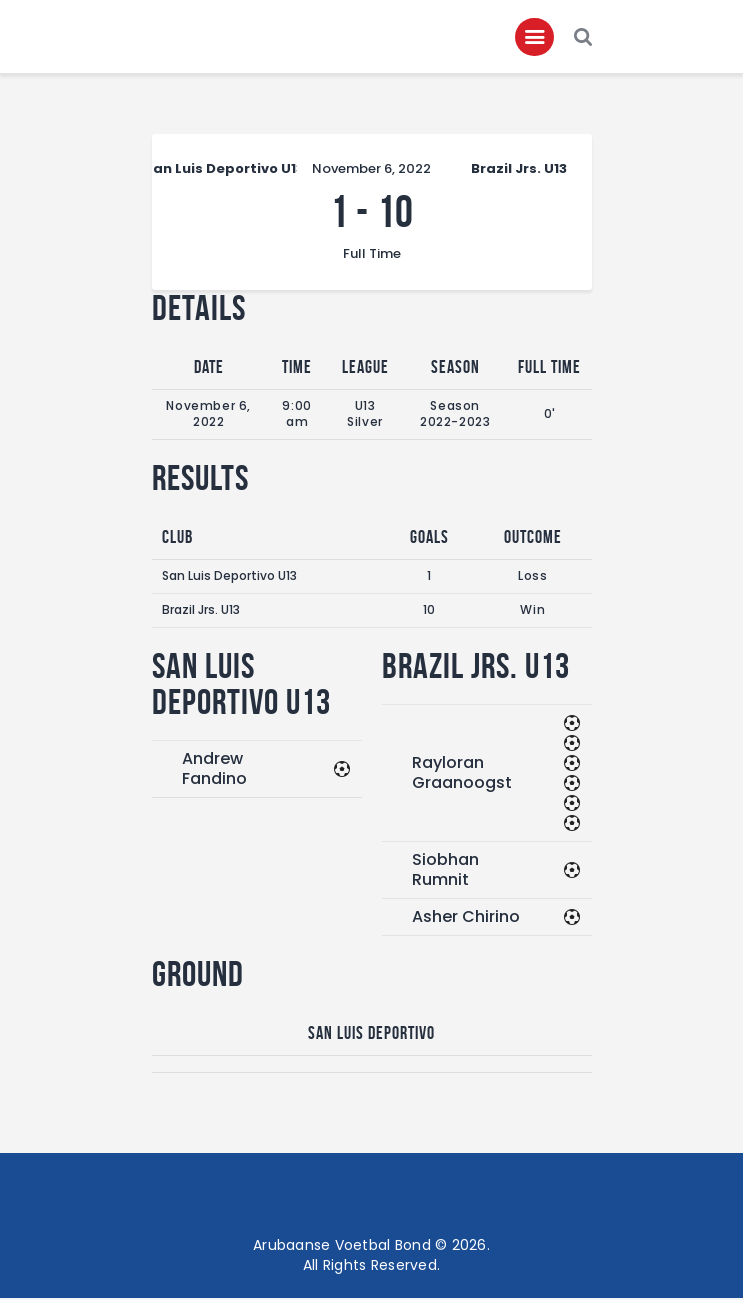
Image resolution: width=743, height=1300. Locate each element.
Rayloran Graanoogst (462, 773)
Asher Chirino (466, 917)
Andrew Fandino (214, 769)
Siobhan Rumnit (445, 870)
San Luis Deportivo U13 (229, 577)
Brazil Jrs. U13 (201, 611)
